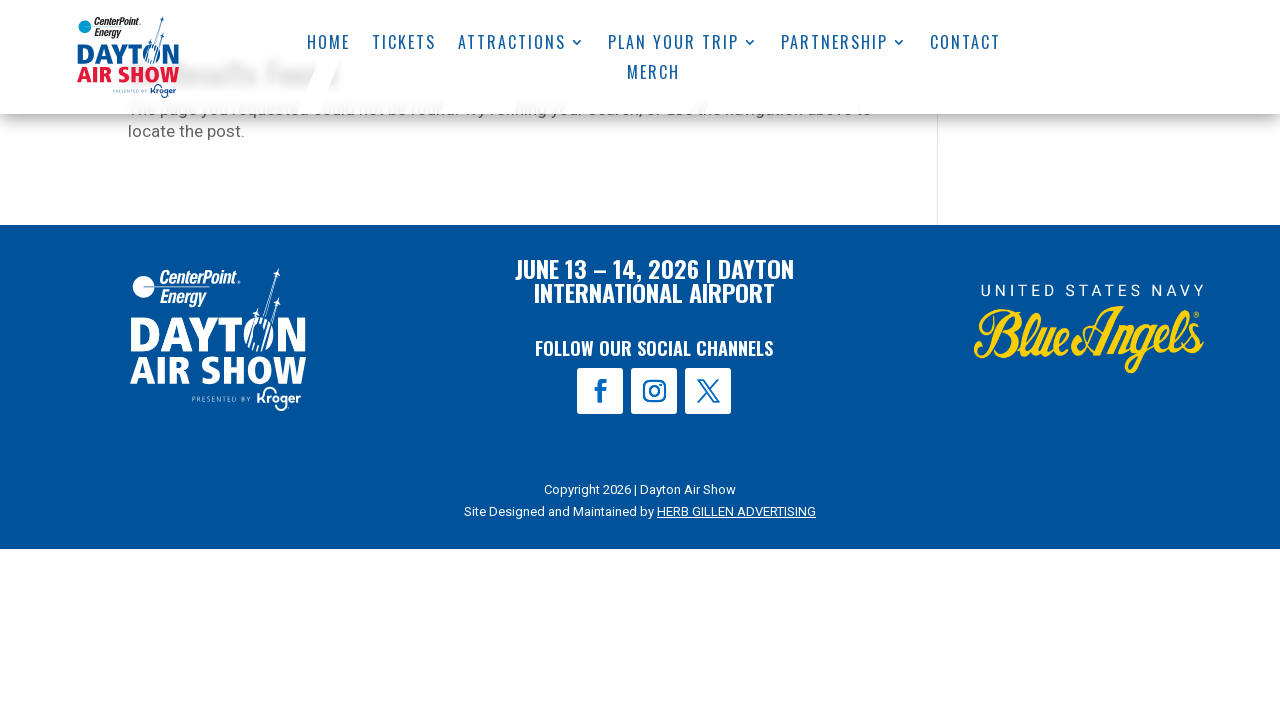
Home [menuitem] (328, 44)
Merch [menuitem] (654, 74)
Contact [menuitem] (965, 44)
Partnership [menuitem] (834, 44)
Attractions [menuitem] (512, 44)
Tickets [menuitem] (404, 44)
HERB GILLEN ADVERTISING (736, 511)
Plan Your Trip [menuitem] (673, 44)
